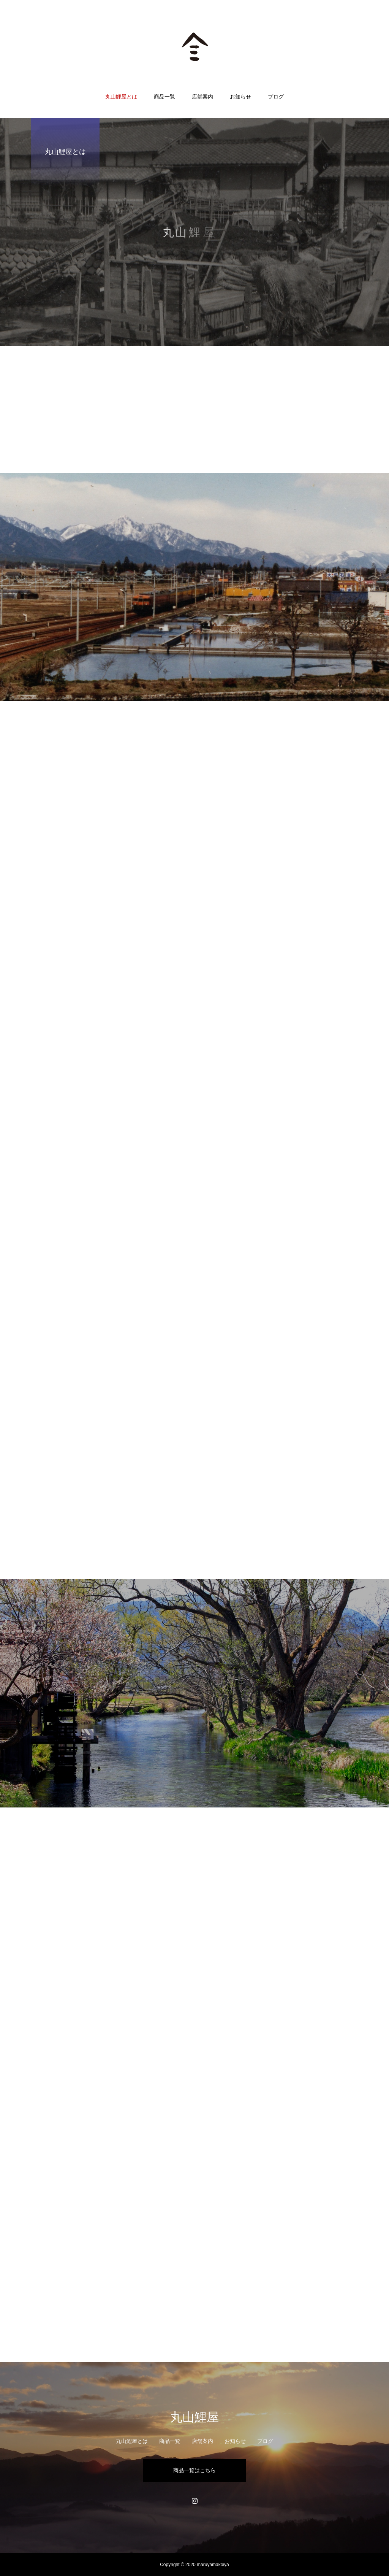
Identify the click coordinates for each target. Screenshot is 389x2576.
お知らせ (240, 97)
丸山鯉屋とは (121, 97)
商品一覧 (164, 97)
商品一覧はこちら (194, 2470)
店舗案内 (202, 97)
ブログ (276, 97)
